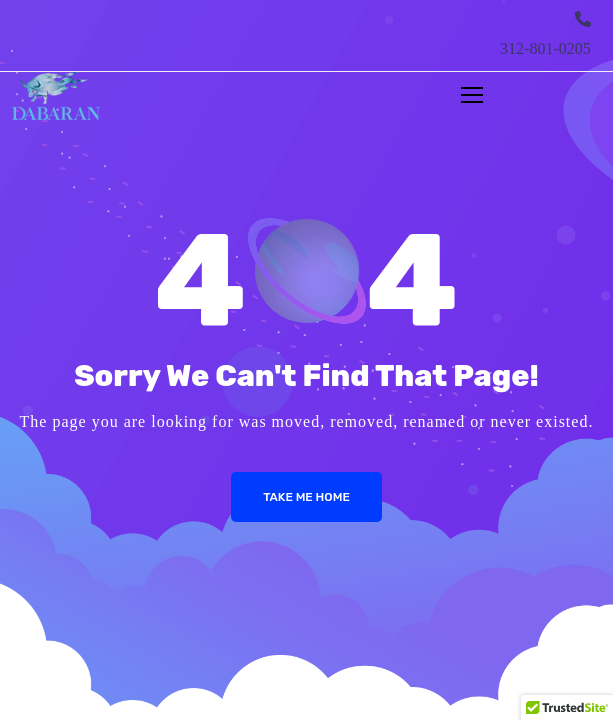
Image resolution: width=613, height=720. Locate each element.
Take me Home (306, 497)
